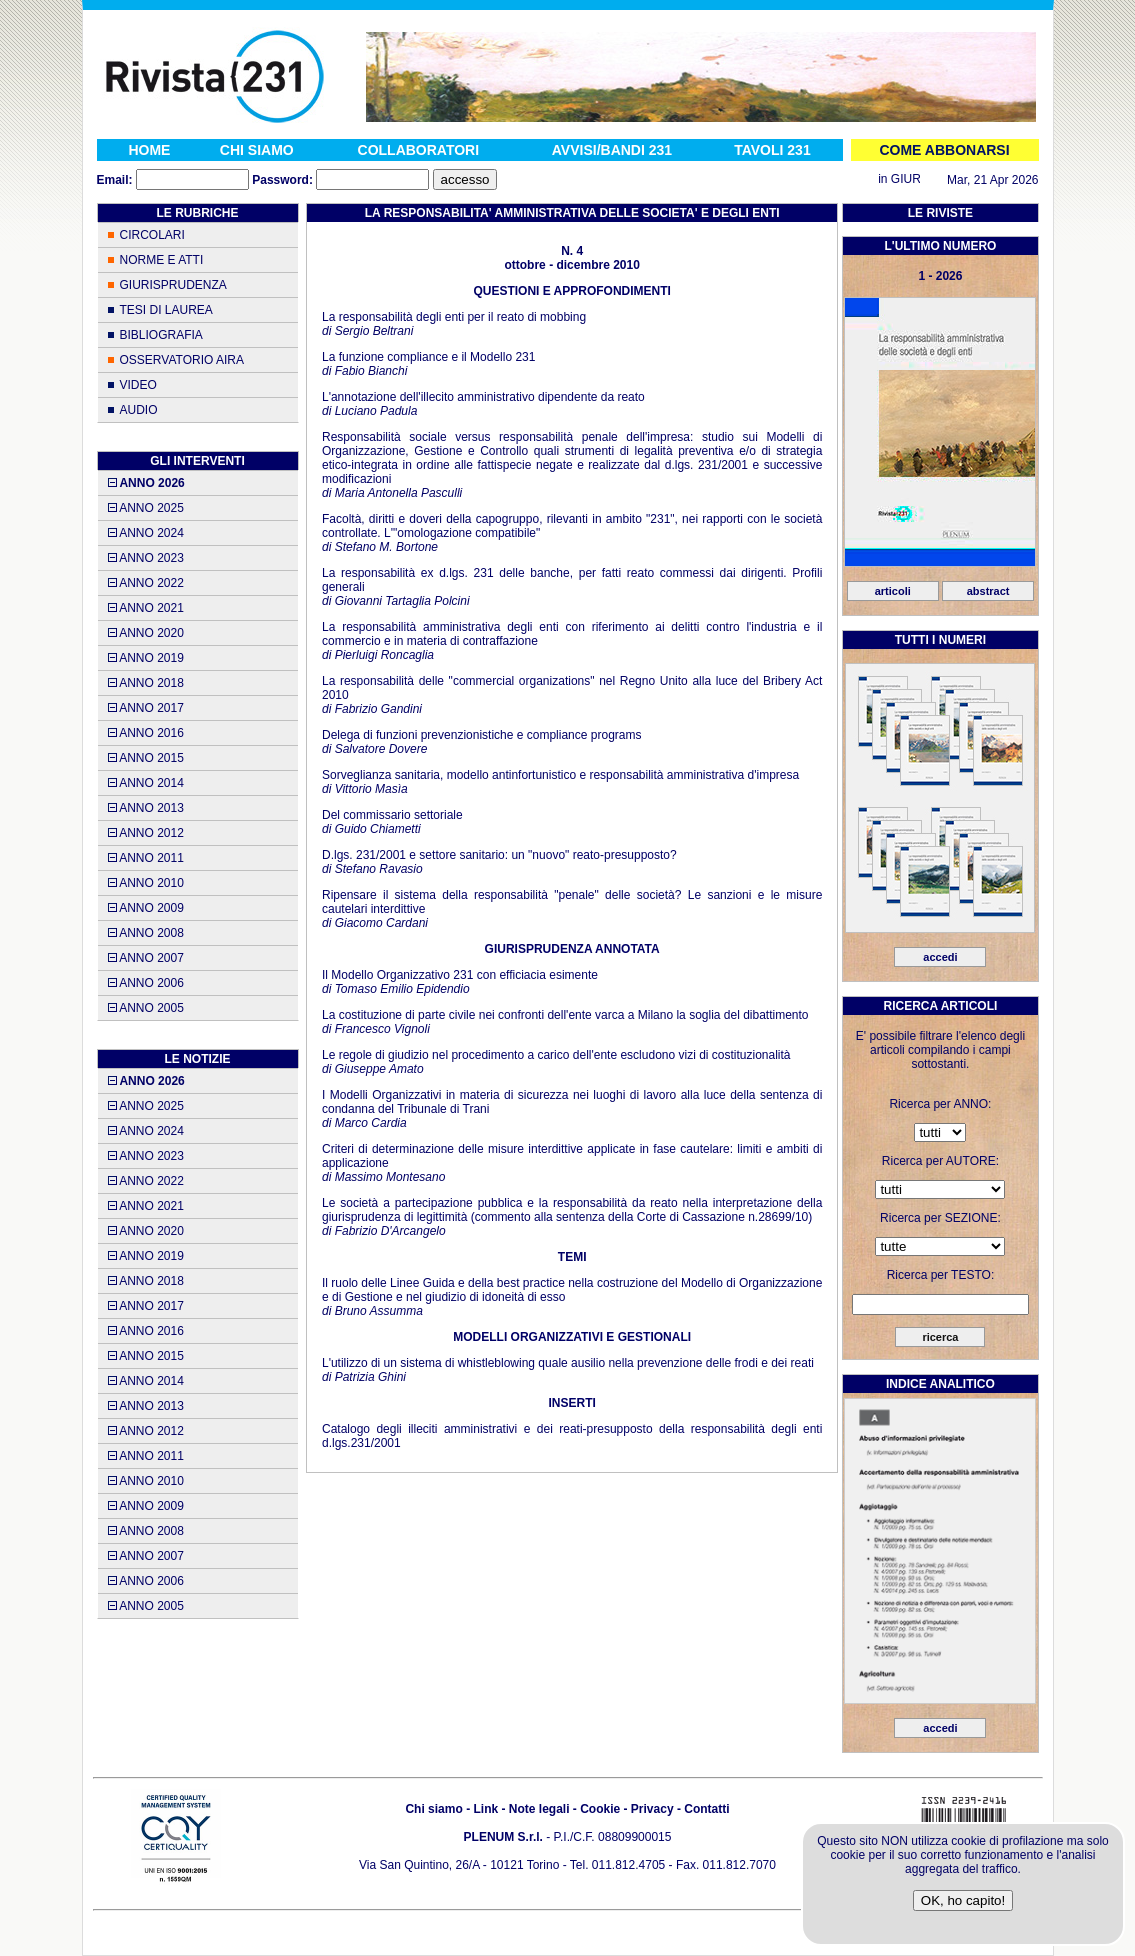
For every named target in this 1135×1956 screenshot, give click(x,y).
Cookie (600, 1809)
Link (485, 1809)
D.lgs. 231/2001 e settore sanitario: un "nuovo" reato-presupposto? (499, 855)
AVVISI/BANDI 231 (612, 150)
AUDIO (139, 410)
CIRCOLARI (152, 235)
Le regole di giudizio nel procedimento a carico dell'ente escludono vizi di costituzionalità (556, 1055)
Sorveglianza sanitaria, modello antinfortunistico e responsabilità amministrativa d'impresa (560, 775)
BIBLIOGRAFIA (161, 335)
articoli (893, 591)
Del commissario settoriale (392, 815)
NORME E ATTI (162, 260)
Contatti (706, 1809)
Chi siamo (433, 1809)
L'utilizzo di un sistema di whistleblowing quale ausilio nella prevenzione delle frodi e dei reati (568, 1363)
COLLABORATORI (419, 150)
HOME (149, 150)
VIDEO (138, 385)
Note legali (539, 1809)
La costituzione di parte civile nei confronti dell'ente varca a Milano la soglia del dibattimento (565, 1015)
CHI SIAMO (257, 150)
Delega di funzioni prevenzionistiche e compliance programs (482, 735)
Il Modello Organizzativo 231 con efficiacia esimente (460, 975)
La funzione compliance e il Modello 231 (428, 357)
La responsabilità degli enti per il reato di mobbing (454, 317)
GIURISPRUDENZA (173, 285)
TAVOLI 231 (772, 150)
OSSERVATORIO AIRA (182, 360)
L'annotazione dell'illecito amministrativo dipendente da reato (483, 397)
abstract (988, 591)
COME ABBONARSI (944, 150)
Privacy (652, 1809)
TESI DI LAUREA (166, 310)
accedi (940, 957)
